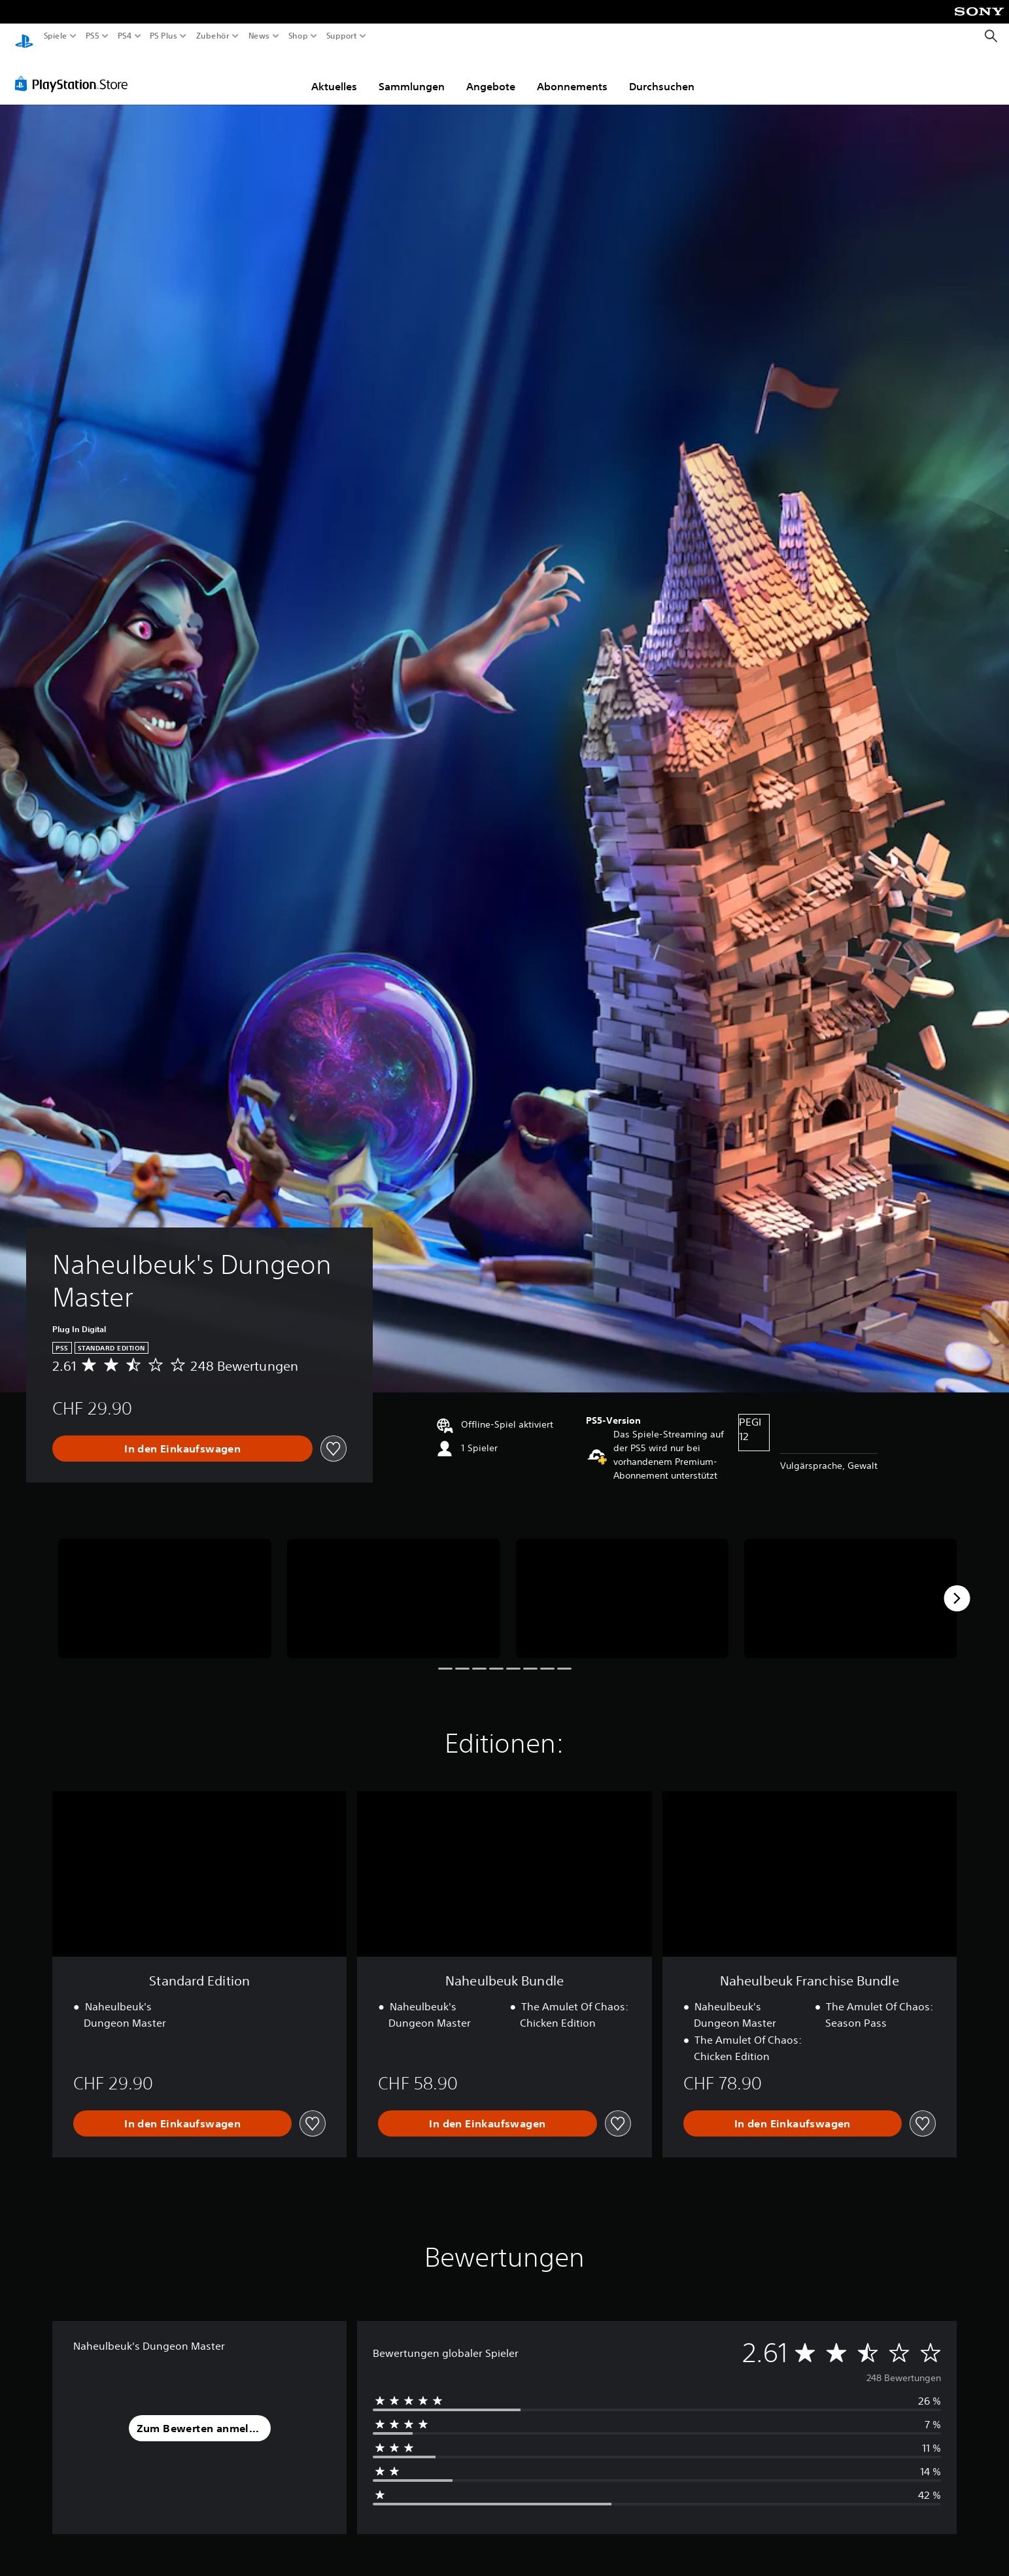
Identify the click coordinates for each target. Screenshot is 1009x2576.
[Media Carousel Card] (164, 1586)
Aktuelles (334, 73)
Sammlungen (412, 73)
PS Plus (163, 36)
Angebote (490, 73)
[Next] (957, 1586)
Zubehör (212, 36)
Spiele (55, 36)
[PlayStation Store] (74, 71)
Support (341, 36)
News (259, 36)
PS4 (124, 36)
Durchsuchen (661, 73)
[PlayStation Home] (24, 36)
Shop (298, 36)
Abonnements (572, 73)
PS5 (92, 36)
